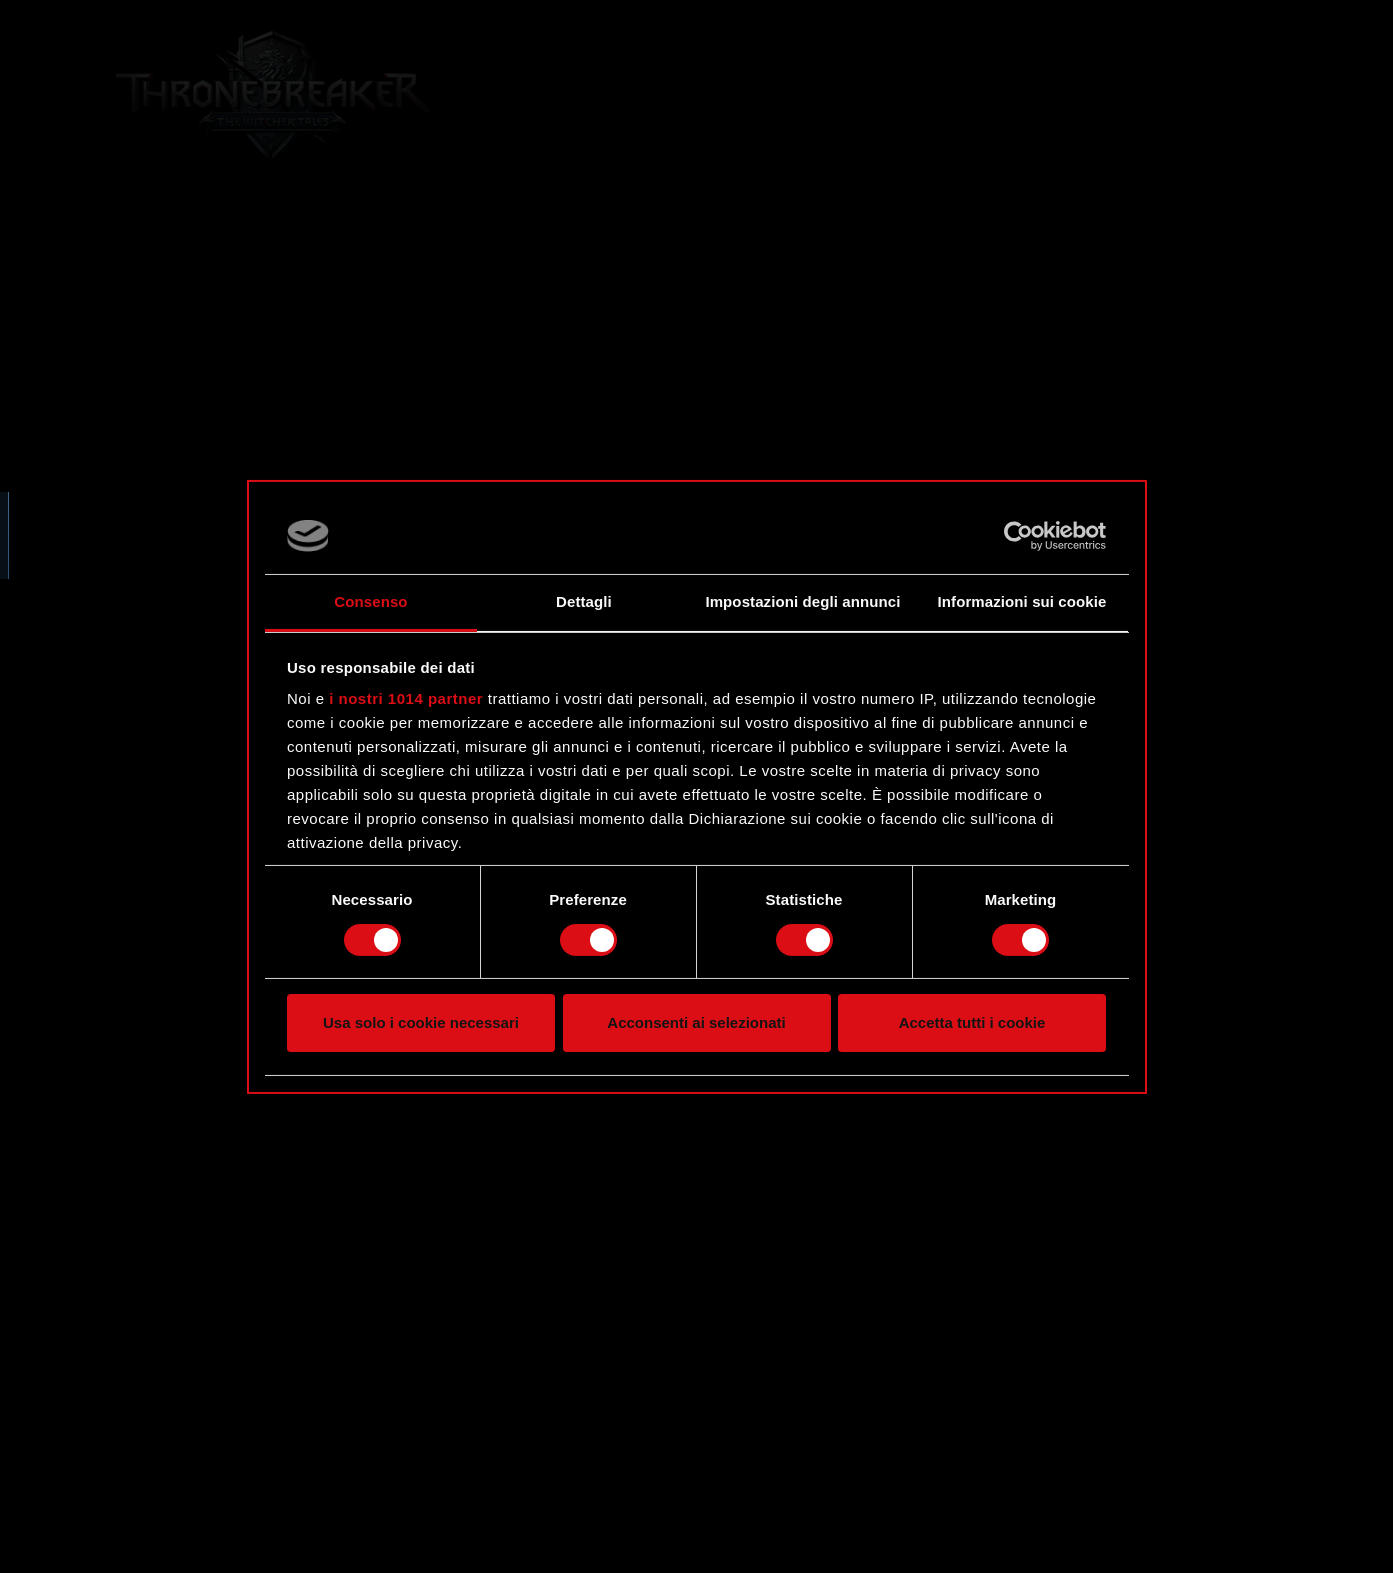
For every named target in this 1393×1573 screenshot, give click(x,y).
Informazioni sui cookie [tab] (1022, 601)
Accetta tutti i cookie (972, 1022)
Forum (145, 457)
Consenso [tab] (370, 601)
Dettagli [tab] (584, 601)
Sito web (155, 418)
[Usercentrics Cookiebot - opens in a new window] (1018, 536)
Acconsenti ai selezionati (696, 1022)
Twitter (147, 496)
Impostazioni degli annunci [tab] (802, 601)
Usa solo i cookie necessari (421, 1022)
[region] (236, 786)
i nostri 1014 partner (406, 698)
